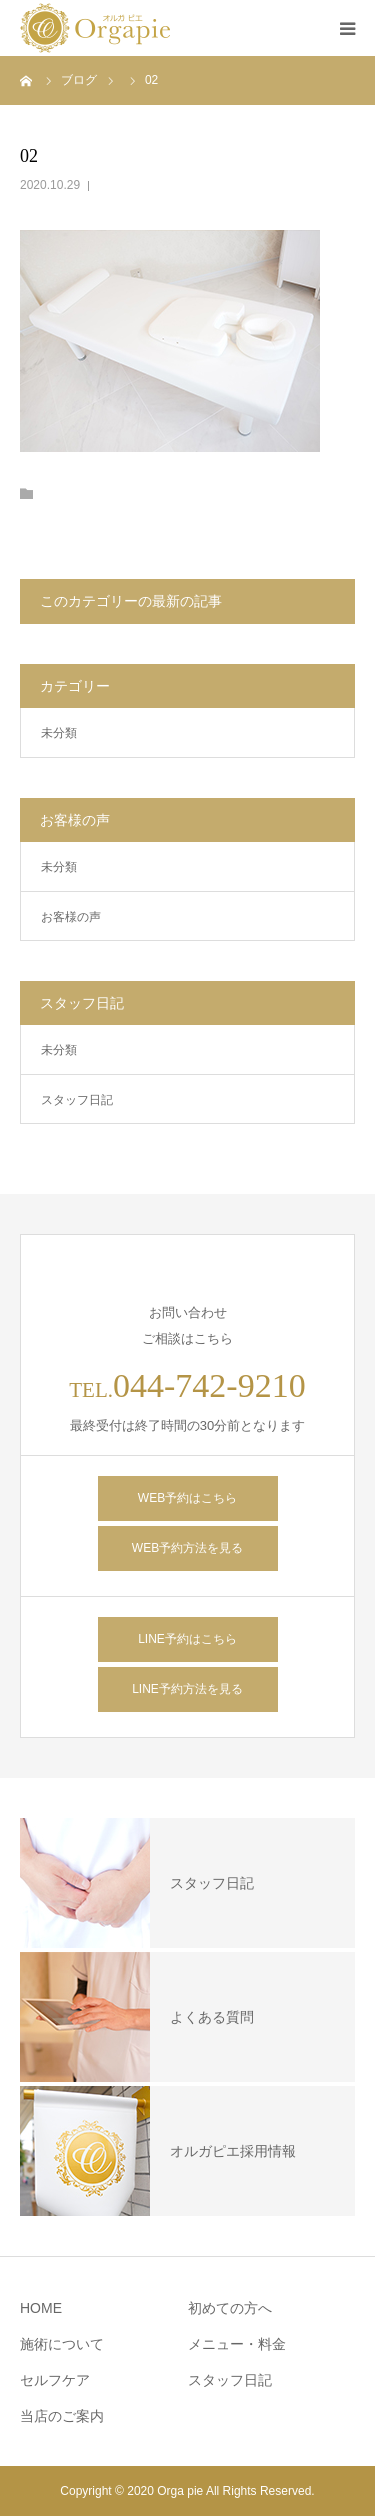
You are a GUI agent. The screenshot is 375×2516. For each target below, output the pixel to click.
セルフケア (55, 2380)
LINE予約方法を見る (187, 1689)
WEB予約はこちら (187, 1498)
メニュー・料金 (237, 2344)
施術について (62, 2344)
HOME (41, 2308)
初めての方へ (230, 2308)
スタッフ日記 (77, 1100)
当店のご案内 (62, 2416)
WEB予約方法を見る (187, 1548)
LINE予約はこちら (187, 1639)
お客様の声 (71, 917)
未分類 (59, 733)
